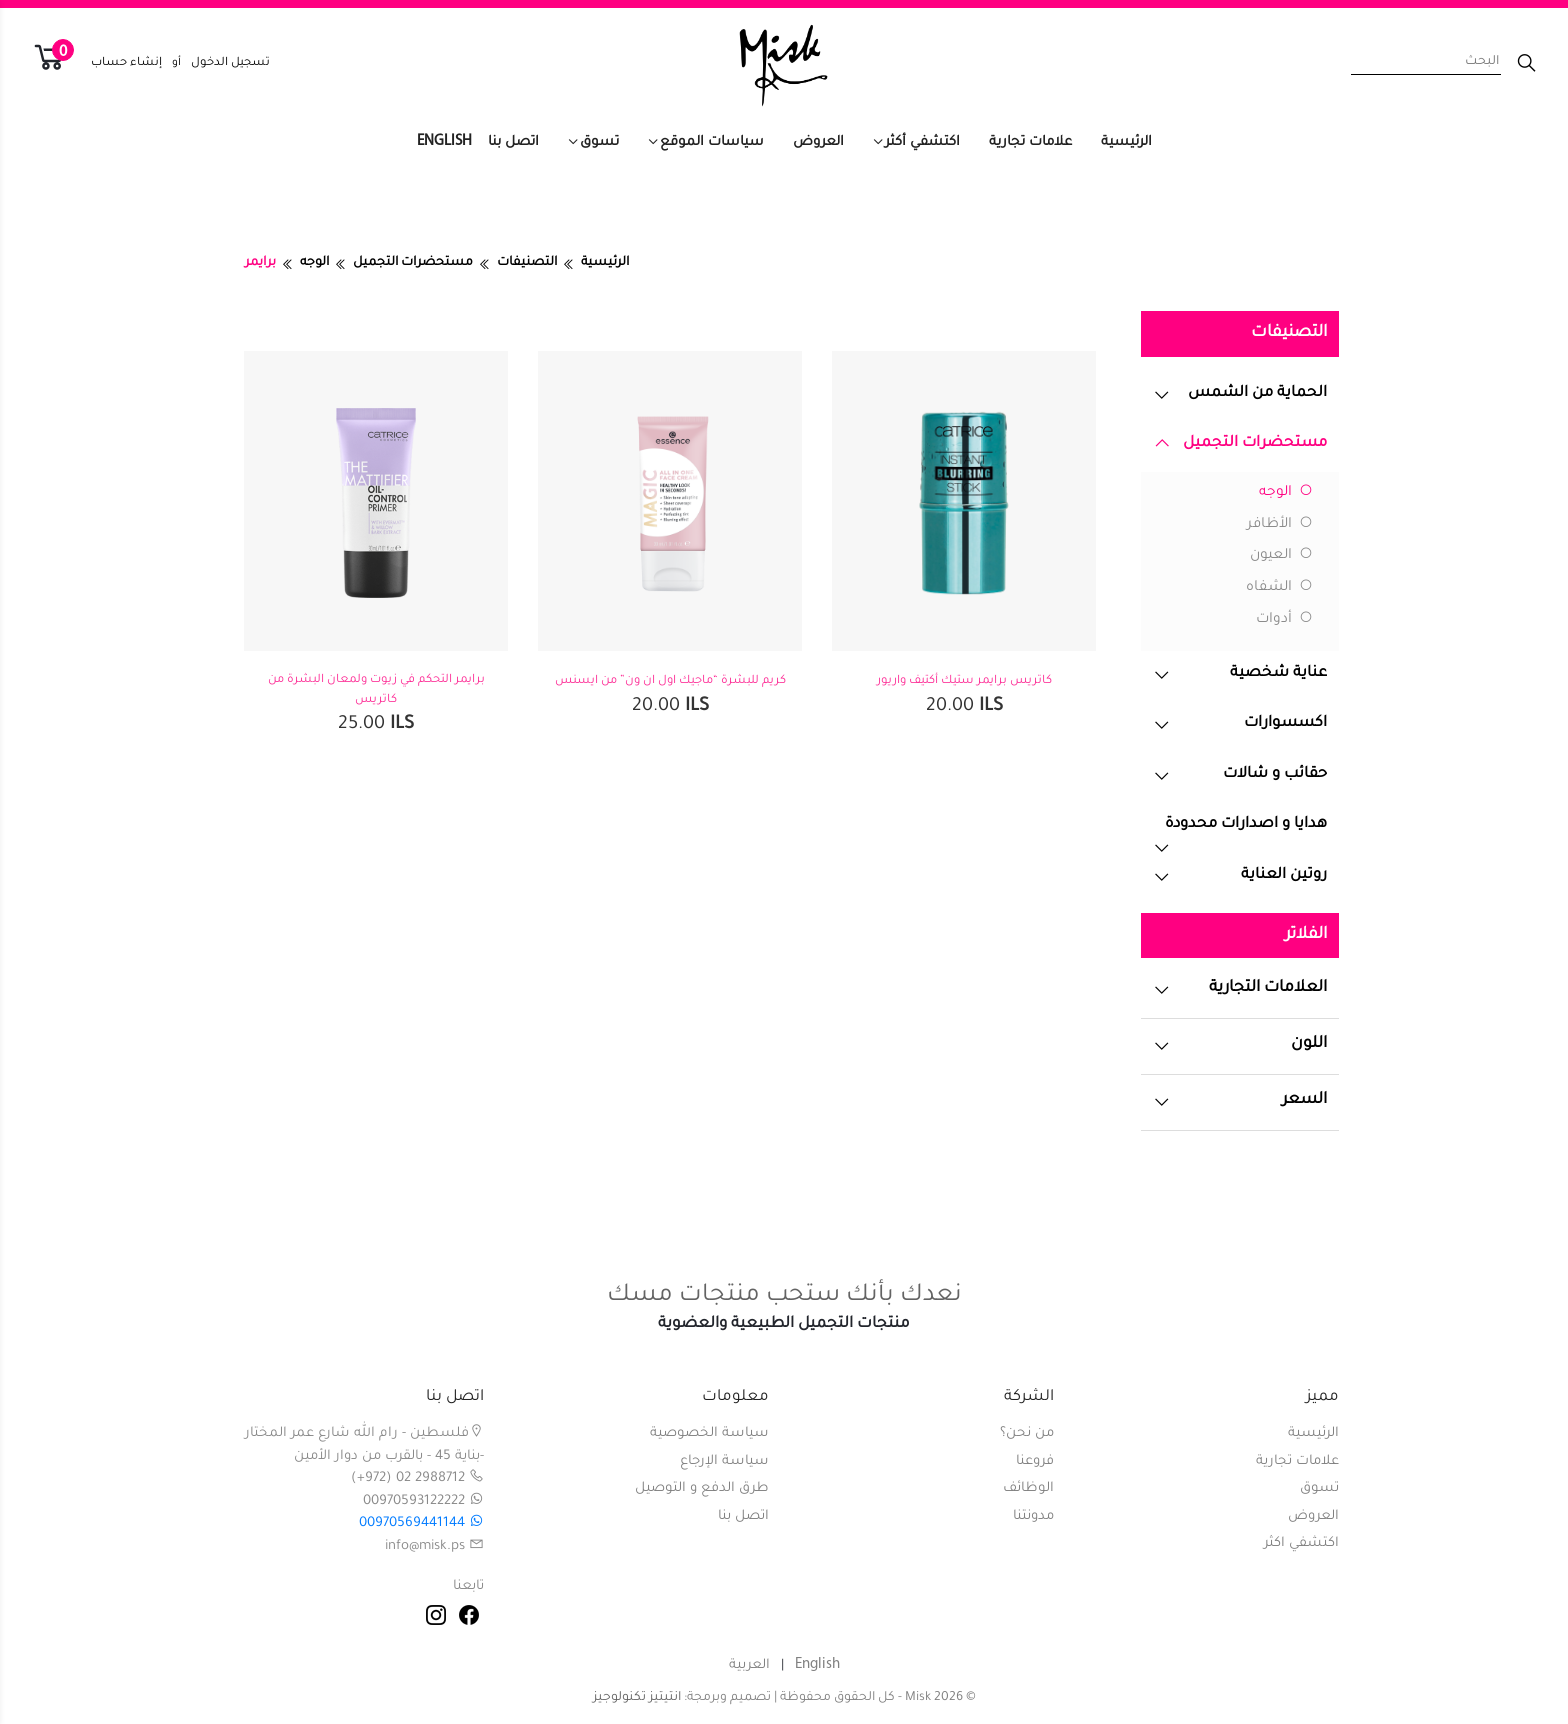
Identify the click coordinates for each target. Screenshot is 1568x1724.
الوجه (314, 263)
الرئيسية (1126, 142)
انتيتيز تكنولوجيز (637, 1698)
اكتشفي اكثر (1301, 1543)
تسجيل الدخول (230, 63)
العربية (749, 1665)
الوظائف (1028, 1488)
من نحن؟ (1027, 1433)
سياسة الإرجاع (724, 1461)
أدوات (1284, 620)
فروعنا (1035, 1461)
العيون (1281, 556)
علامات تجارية (1030, 142)
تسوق (599, 142)
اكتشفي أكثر (922, 142)
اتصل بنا (513, 142)
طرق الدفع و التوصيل (702, 1488)
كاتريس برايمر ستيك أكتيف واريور (964, 681)
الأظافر (1280, 525)
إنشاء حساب (126, 63)
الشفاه (1279, 588)
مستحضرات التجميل (413, 263)
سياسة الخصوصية (709, 1433)
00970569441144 (421, 1523)
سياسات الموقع (712, 142)
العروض (818, 142)
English (444, 141)
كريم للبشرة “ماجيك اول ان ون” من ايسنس (670, 681)
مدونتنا (1033, 1516)
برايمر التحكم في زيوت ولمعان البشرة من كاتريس (376, 690)
